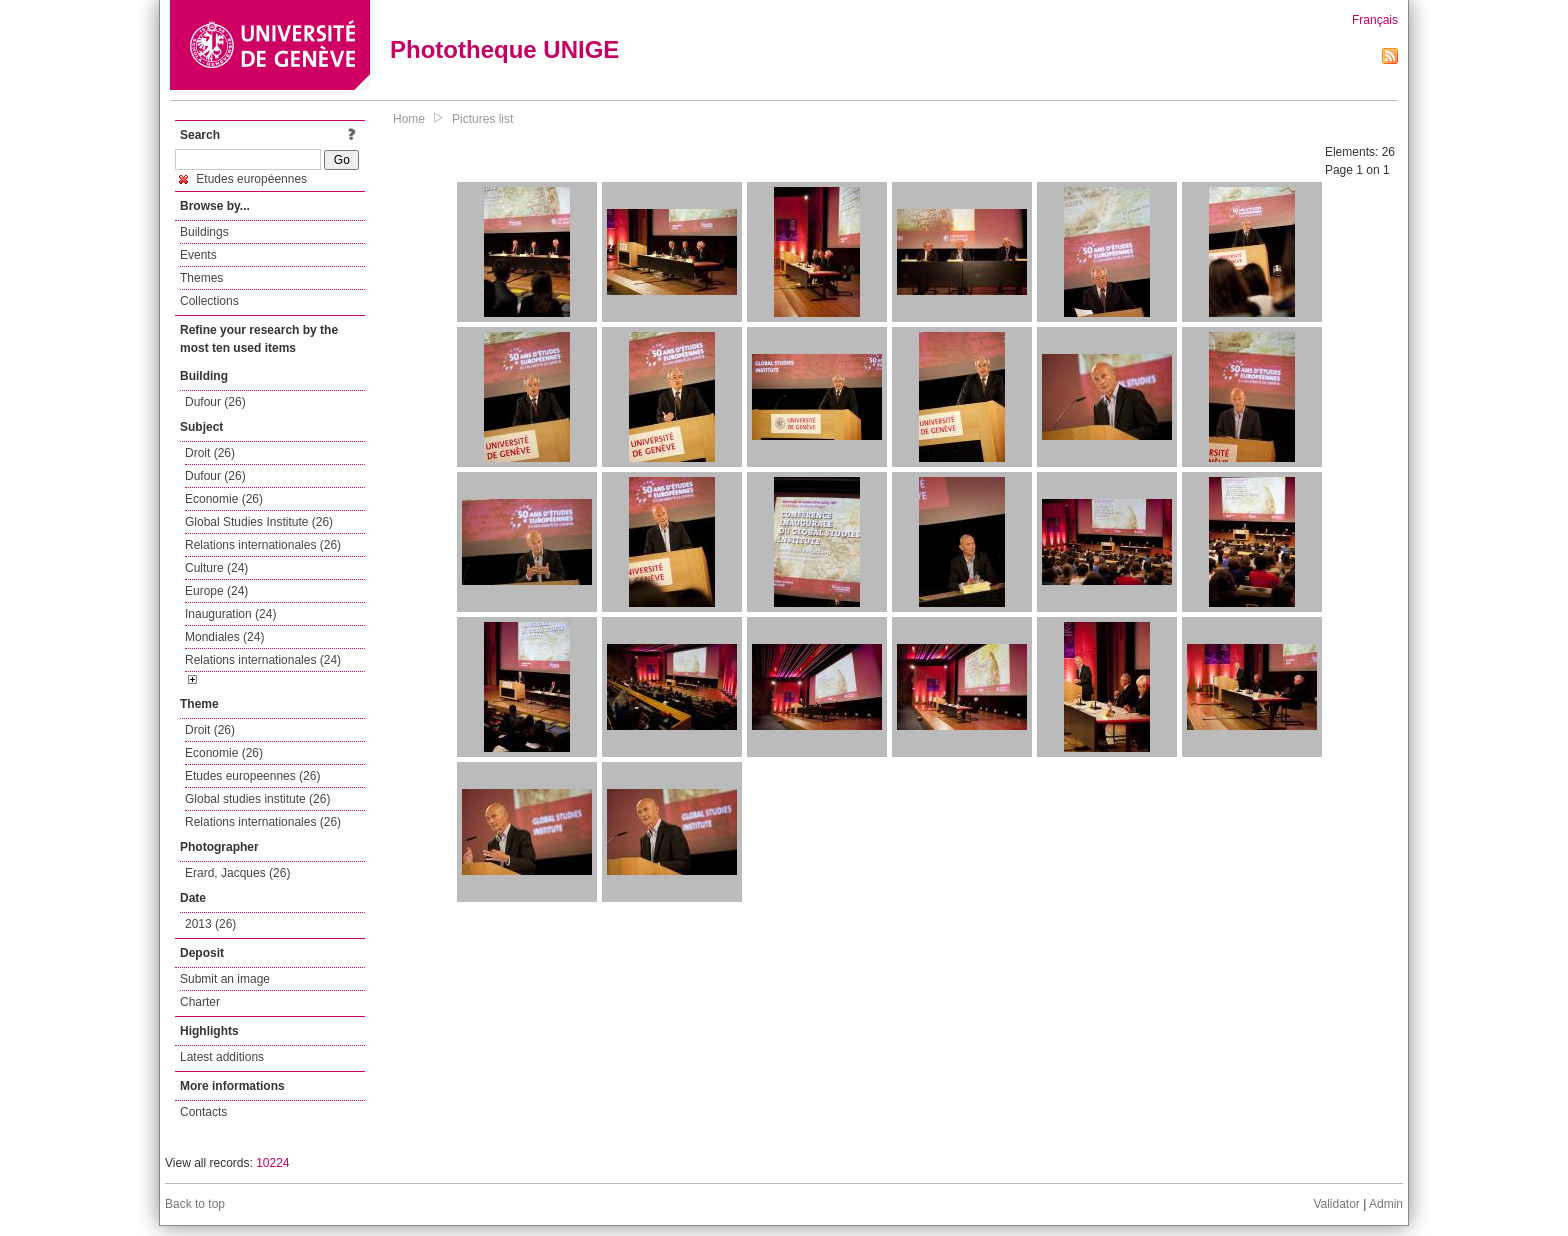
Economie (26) (224, 499)
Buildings (204, 232)
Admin (1386, 1204)
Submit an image (225, 979)
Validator (1336, 1204)
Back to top (195, 1204)
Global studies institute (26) (257, 799)
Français (1375, 20)
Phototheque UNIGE (504, 49)
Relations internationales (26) (263, 545)
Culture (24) (216, 568)
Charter (200, 1002)
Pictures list (482, 119)
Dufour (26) (215, 402)
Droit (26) (210, 453)
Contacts (203, 1112)
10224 (272, 1163)
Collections (209, 301)
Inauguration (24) (230, 614)
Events (198, 255)
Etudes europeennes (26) (252, 776)
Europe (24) (216, 591)
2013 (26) (210, 924)
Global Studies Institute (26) (259, 522)
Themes (201, 278)
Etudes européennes (243, 179)
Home (409, 119)
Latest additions (222, 1057)
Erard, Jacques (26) (237, 873)
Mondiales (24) (224, 637)
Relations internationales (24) (263, 660)
